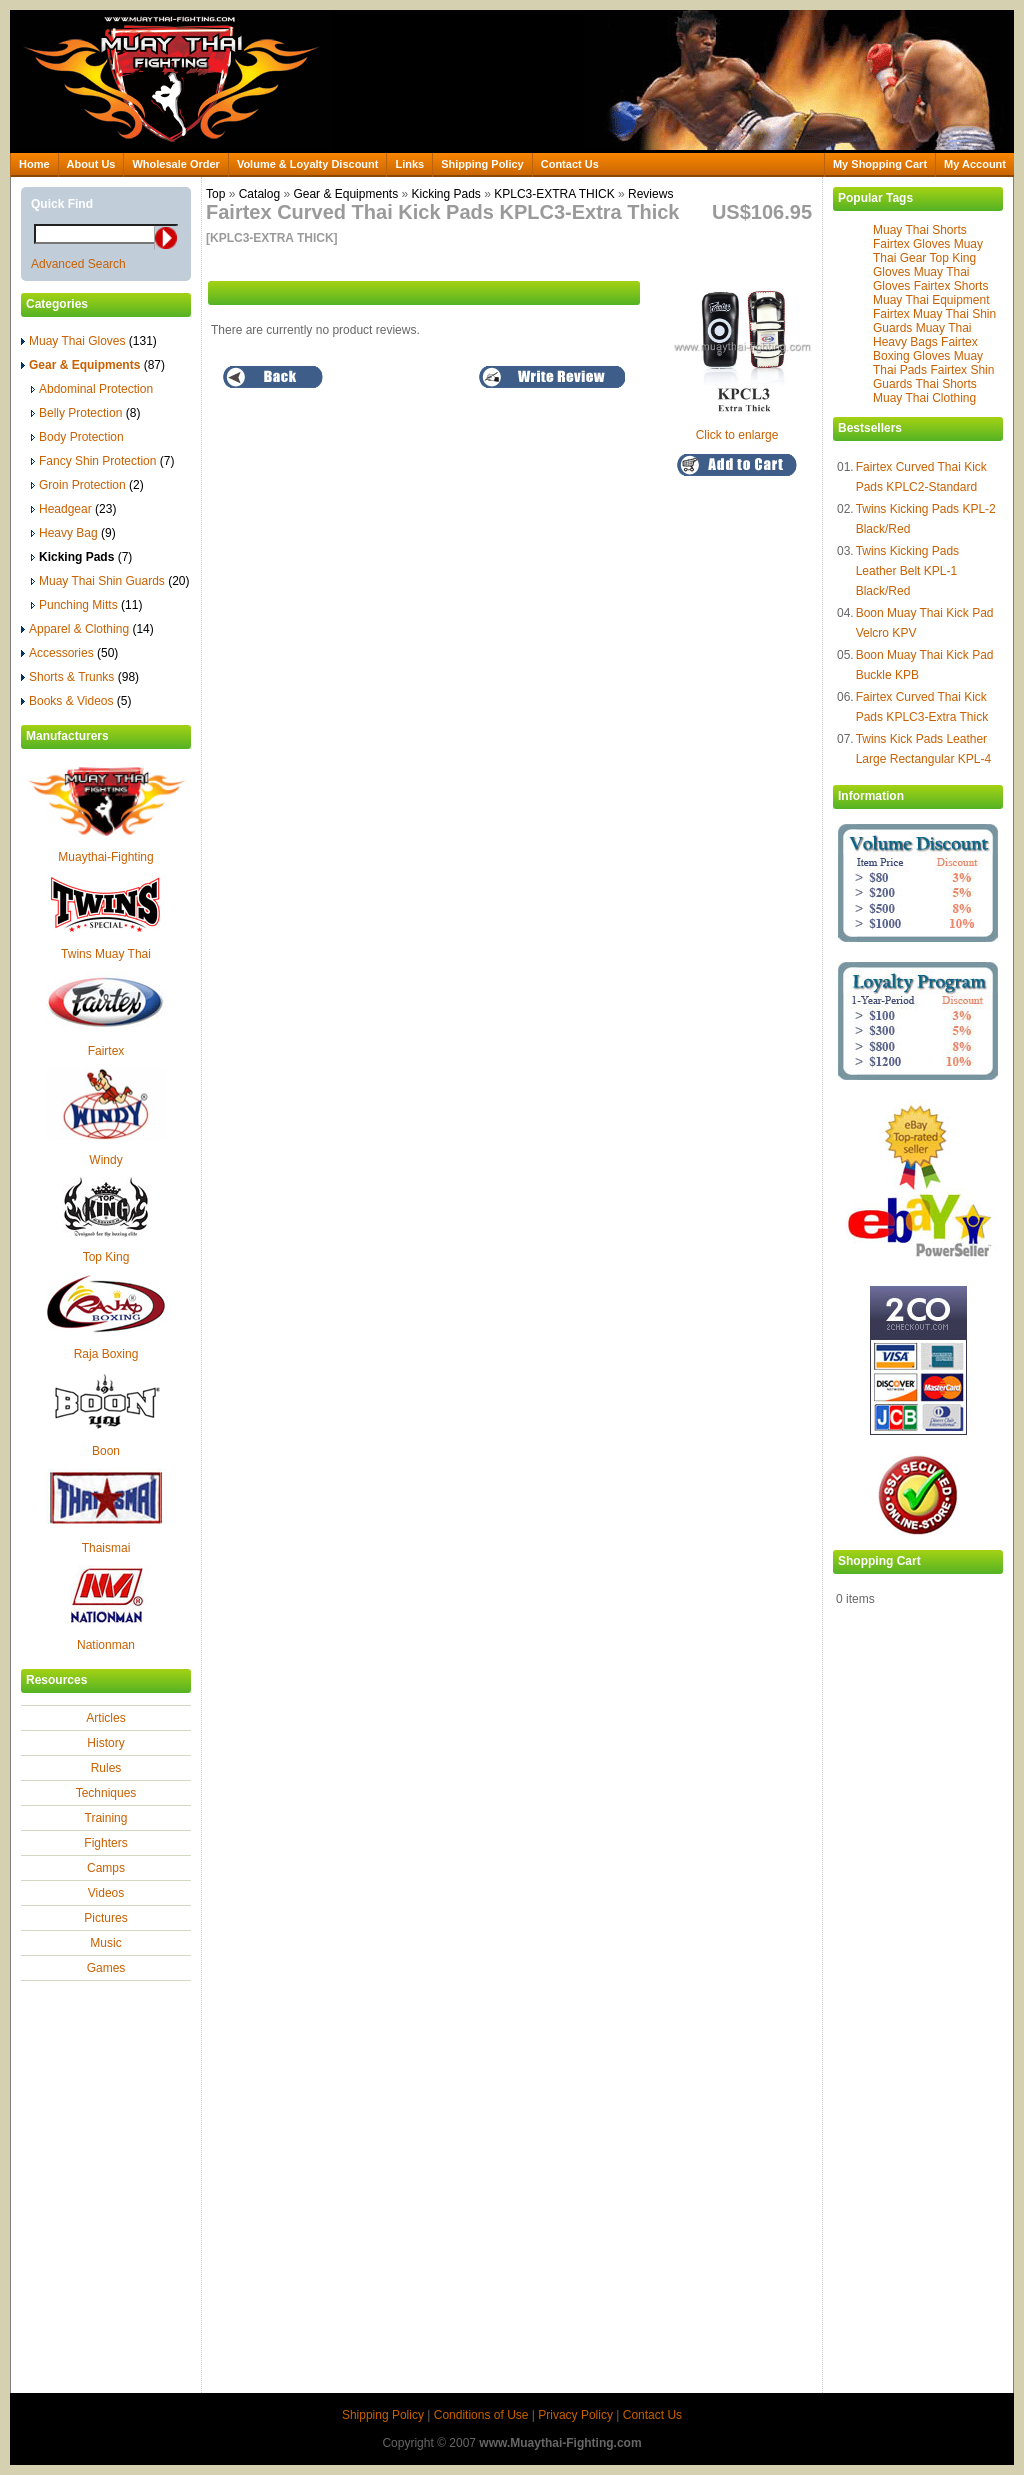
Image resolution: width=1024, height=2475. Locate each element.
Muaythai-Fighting (105, 857)
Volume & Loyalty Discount (308, 164)
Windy (105, 1160)
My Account (975, 164)
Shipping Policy (482, 164)
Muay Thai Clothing (924, 398)
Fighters (105, 1843)
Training (106, 1818)
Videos (106, 1893)
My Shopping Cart (880, 164)
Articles (105, 1718)
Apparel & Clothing (87, 629)
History (105, 1743)
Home (34, 164)
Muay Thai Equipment (931, 300)
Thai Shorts (945, 384)
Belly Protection (85, 413)
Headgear (73, 509)
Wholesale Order (175, 164)
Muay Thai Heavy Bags (922, 335)
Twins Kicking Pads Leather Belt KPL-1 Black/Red (907, 571)
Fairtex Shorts (951, 286)
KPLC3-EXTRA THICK (554, 194)
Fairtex (106, 1051)
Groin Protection (87, 485)
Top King (106, 1257)
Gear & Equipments (345, 194)
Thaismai (106, 1548)
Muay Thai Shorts (920, 230)
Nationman (106, 1645)
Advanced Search (78, 264)
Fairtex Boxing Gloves (925, 349)
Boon (106, 1451)
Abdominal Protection (92, 389)
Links (409, 164)
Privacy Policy (575, 2415)
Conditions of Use (481, 2415)
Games (106, 1968)
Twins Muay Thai (106, 954)
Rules (106, 1768)
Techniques (106, 1793)
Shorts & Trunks (80, 677)
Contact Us (570, 164)
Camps (106, 1868)
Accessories (69, 653)
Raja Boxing (106, 1354)
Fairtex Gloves (911, 244)
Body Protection (77, 437)
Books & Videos (76, 701)
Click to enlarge (742, 428)
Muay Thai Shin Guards (110, 581)
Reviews (650, 194)
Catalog (259, 194)
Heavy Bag (73, 533)
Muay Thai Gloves (89, 341)
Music (105, 1943)
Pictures (105, 1918)
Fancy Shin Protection (102, 461)
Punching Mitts (86, 605)
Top (215, 194)
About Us (91, 164)
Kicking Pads (445, 194)
